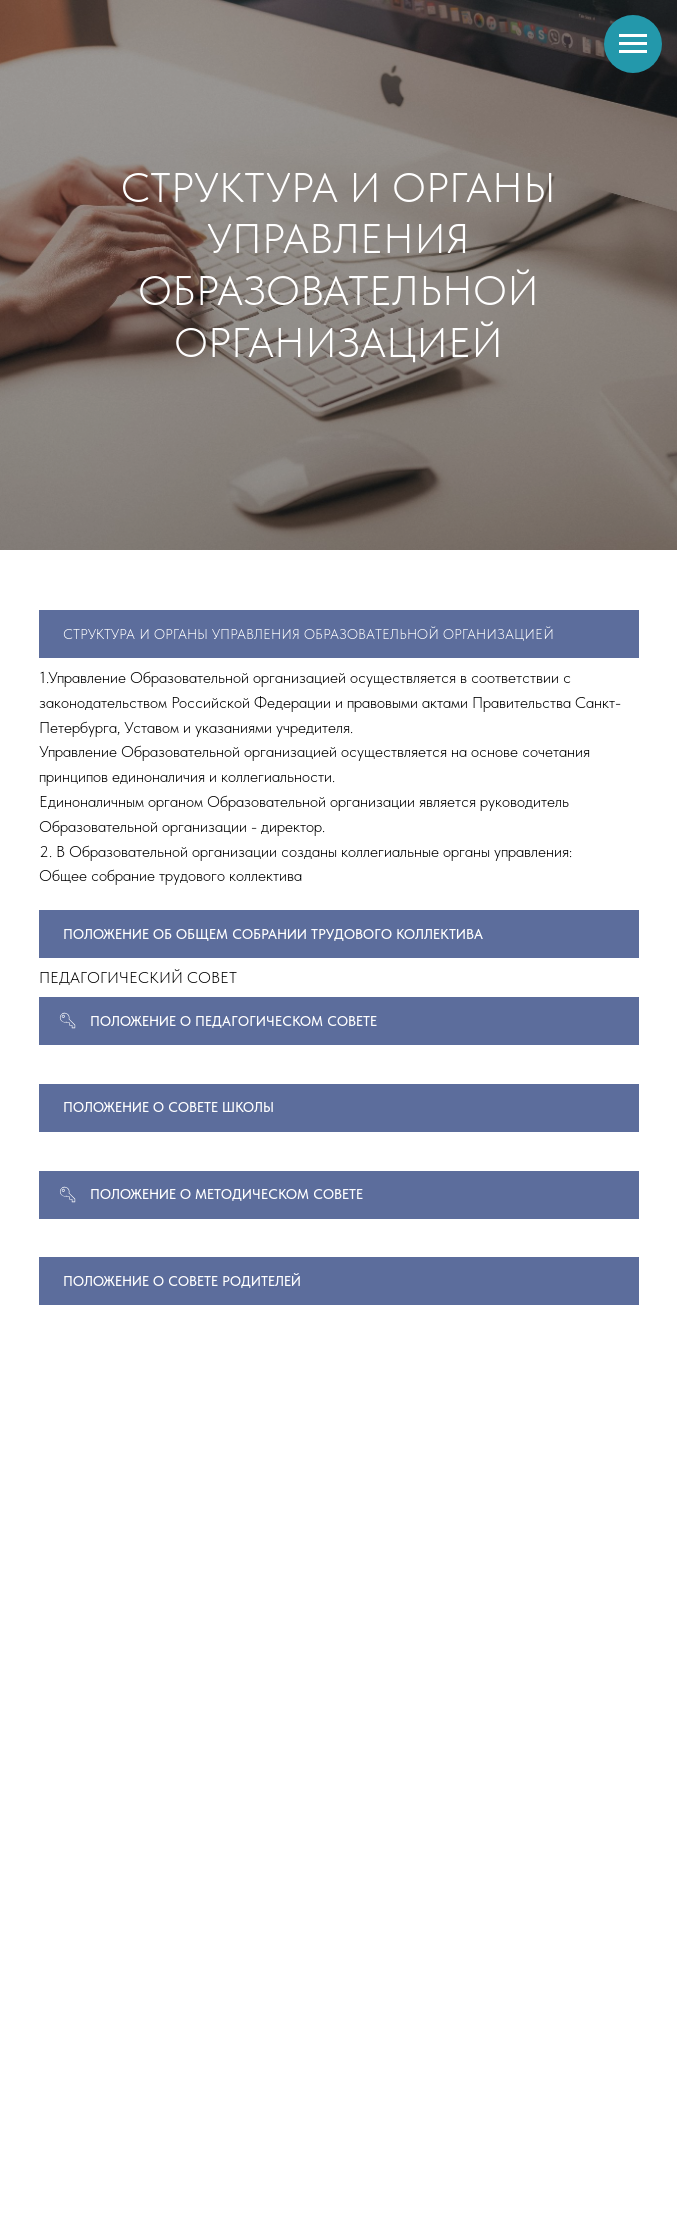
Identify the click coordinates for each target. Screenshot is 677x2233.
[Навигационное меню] (633, 44)
